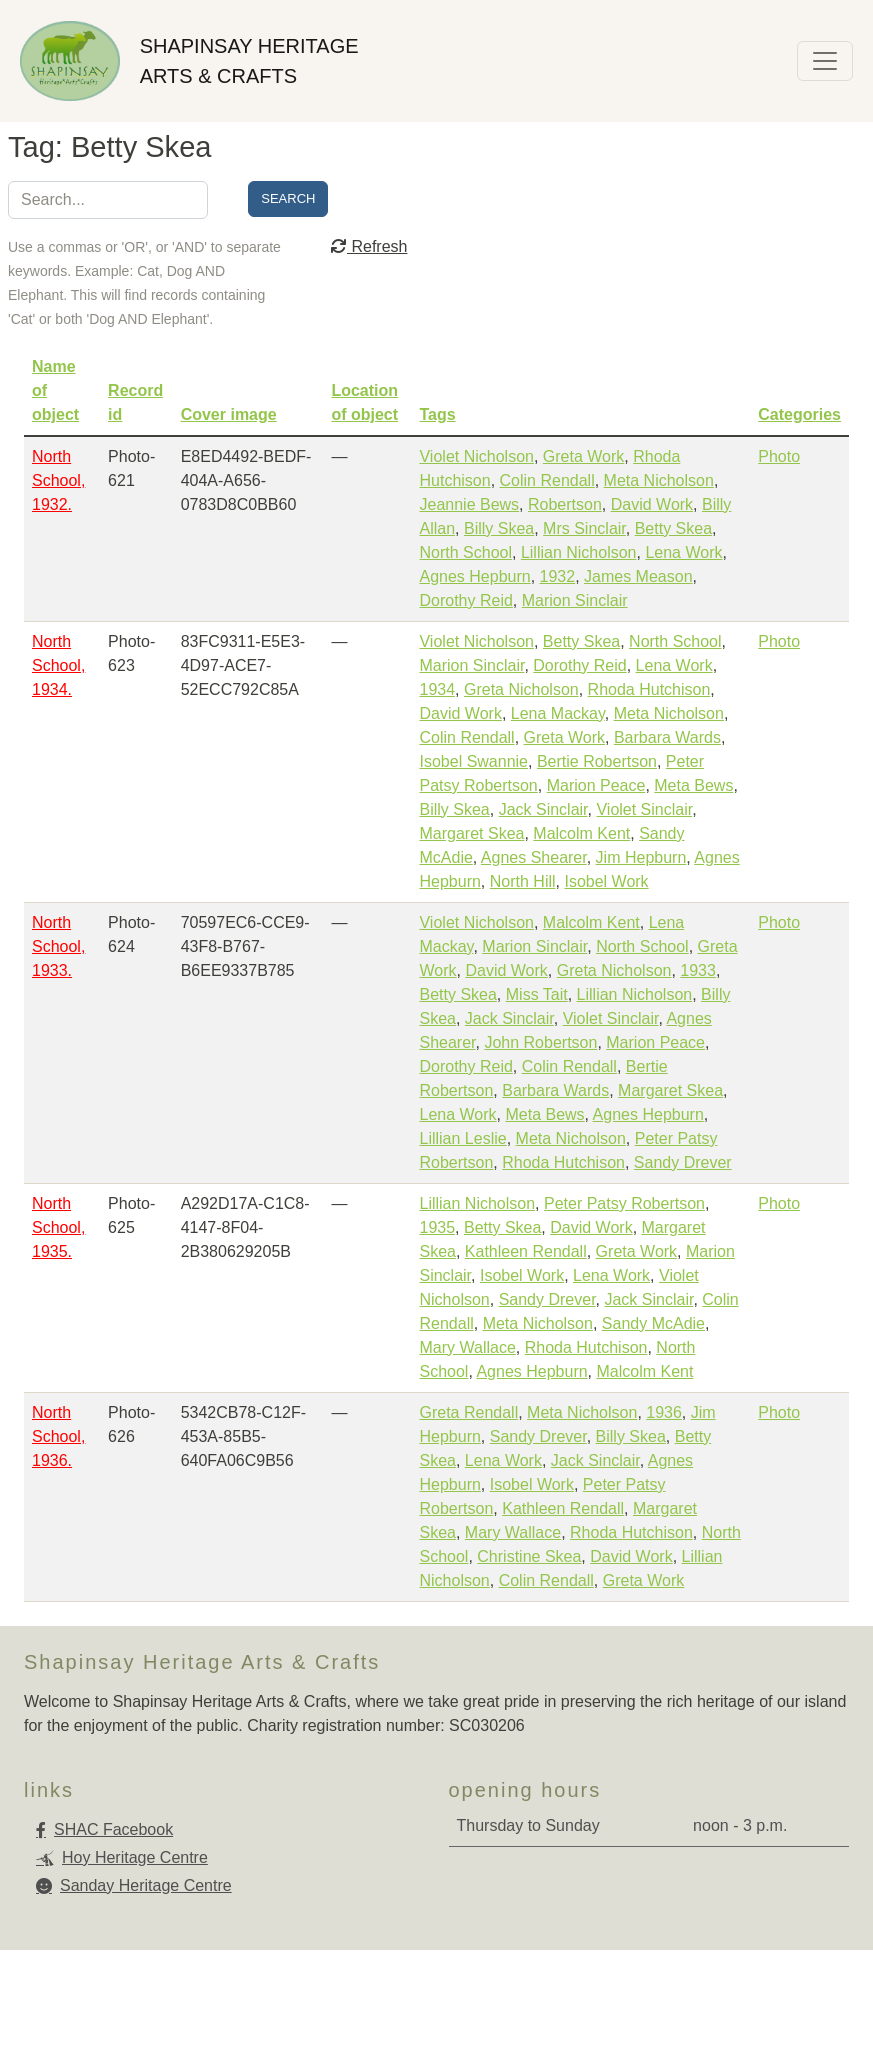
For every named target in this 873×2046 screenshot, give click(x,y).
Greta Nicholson (521, 689)
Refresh (369, 246)
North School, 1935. (58, 1227)
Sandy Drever (683, 1162)
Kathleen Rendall (526, 1251)
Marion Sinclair (575, 600)
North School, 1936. (58, 1436)
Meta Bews (693, 785)
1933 (698, 970)
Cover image (229, 414)
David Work (652, 504)
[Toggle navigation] (825, 61)
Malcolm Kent (581, 833)
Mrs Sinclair (584, 528)
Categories (799, 414)
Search (288, 198)
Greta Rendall (468, 1412)
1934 (437, 689)
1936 (664, 1412)
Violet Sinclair (644, 809)
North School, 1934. (58, 665)
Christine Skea (529, 1556)
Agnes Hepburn (474, 576)
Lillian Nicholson (579, 552)
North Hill (523, 881)
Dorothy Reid (465, 600)
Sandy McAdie (653, 1323)
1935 (437, 1227)
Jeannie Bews (469, 504)
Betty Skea (673, 528)
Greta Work (584, 456)
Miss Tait (537, 994)
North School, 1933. (58, 946)
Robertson (565, 504)
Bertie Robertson (597, 761)
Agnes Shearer (534, 857)
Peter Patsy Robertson (624, 1203)
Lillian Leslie (462, 1138)
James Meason (638, 576)
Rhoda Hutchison (649, 689)
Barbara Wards (667, 737)
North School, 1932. (58, 480)
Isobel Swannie (473, 761)
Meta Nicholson (659, 480)
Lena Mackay (558, 713)
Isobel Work (606, 881)
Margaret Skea (471, 833)
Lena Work (683, 552)
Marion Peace (596, 785)
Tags (437, 414)
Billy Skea (499, 528)
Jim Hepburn (641, 857)
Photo (779, 456)
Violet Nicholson (476, 456)
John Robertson (540, 1042)
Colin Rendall (547, 480)
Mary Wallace (467, 1347)
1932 (558, 576)
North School (465, 552)
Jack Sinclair (543, 809)
